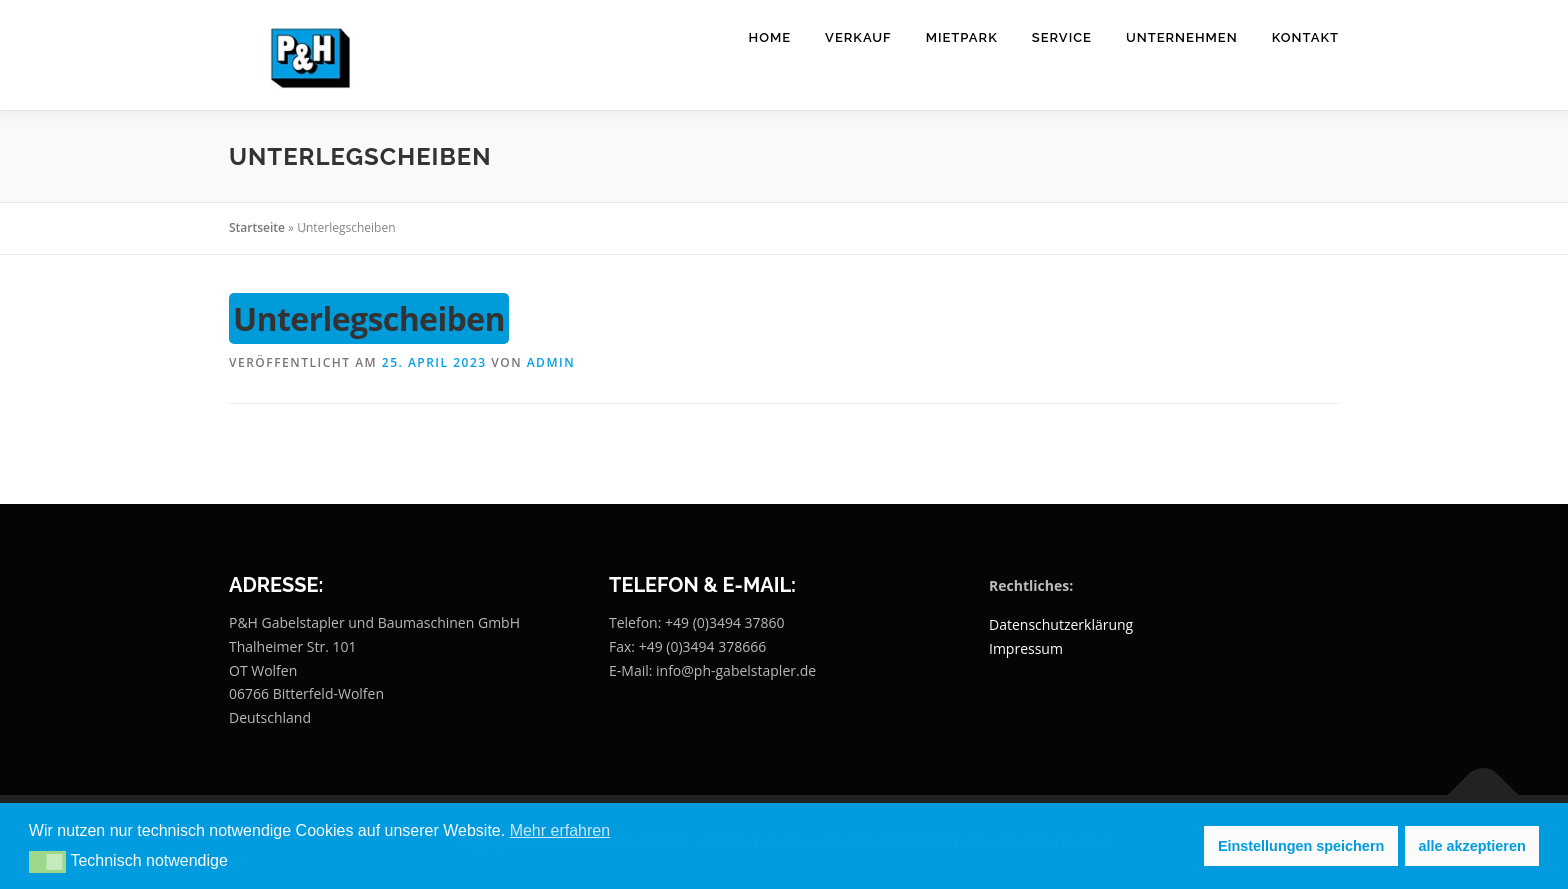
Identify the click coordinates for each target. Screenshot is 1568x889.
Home (770, 37)
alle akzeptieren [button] (1472, 846)
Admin (551, 362)
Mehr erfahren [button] (560, 830)
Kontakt (1305, 37)
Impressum (1026, 648)
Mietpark (962, 37)
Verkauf (858, 37)
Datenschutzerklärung (1061, 624)
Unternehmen (1182, 37)
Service (1062, 37)
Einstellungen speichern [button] (1301, 846)
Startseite (257, 227)
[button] (47, 862)
